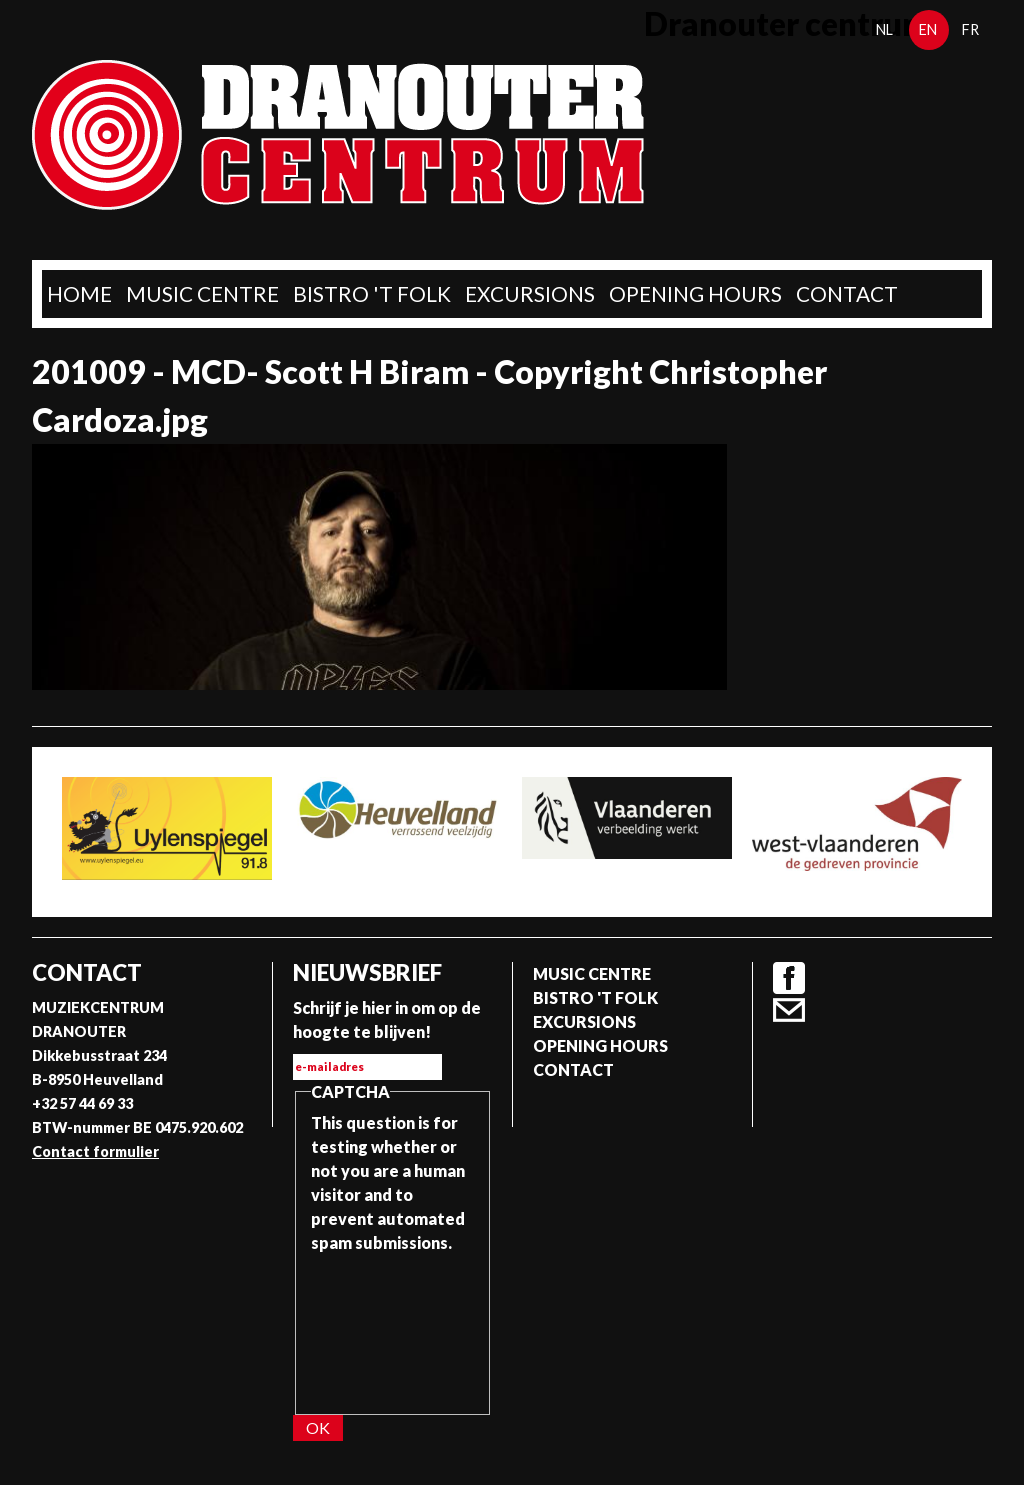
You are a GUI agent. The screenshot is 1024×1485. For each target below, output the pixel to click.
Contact (847, 293)
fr (970, 29)
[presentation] (393, 1327)
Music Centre (202, 293)
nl (884, 29)
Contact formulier (95, 1151)
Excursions (530, 293)
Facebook (789, 978)
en (928, 29)
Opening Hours (695, 293)
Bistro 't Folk (372, 293)
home (79, 293)
